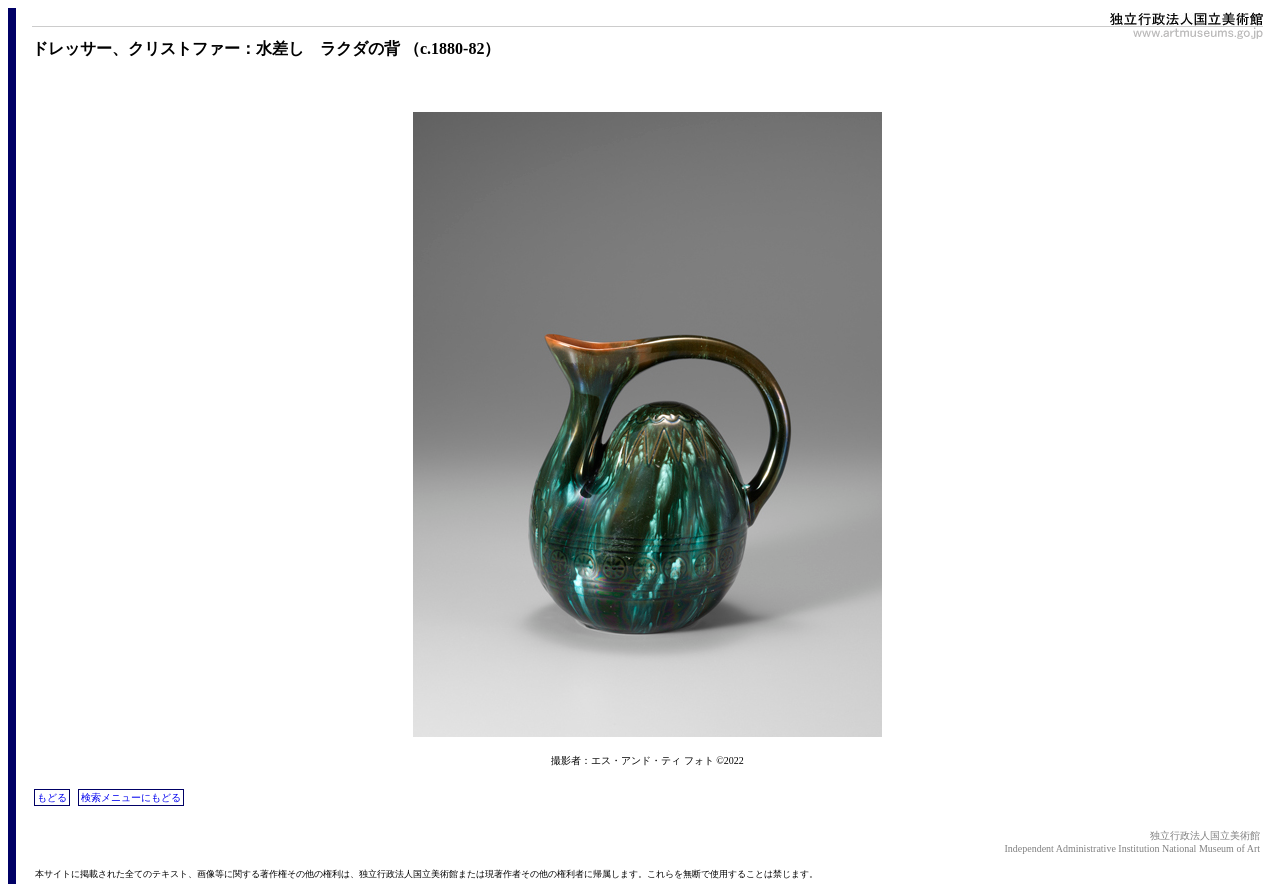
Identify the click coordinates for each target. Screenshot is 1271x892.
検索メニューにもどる (131, 797)
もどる (52, 797)
